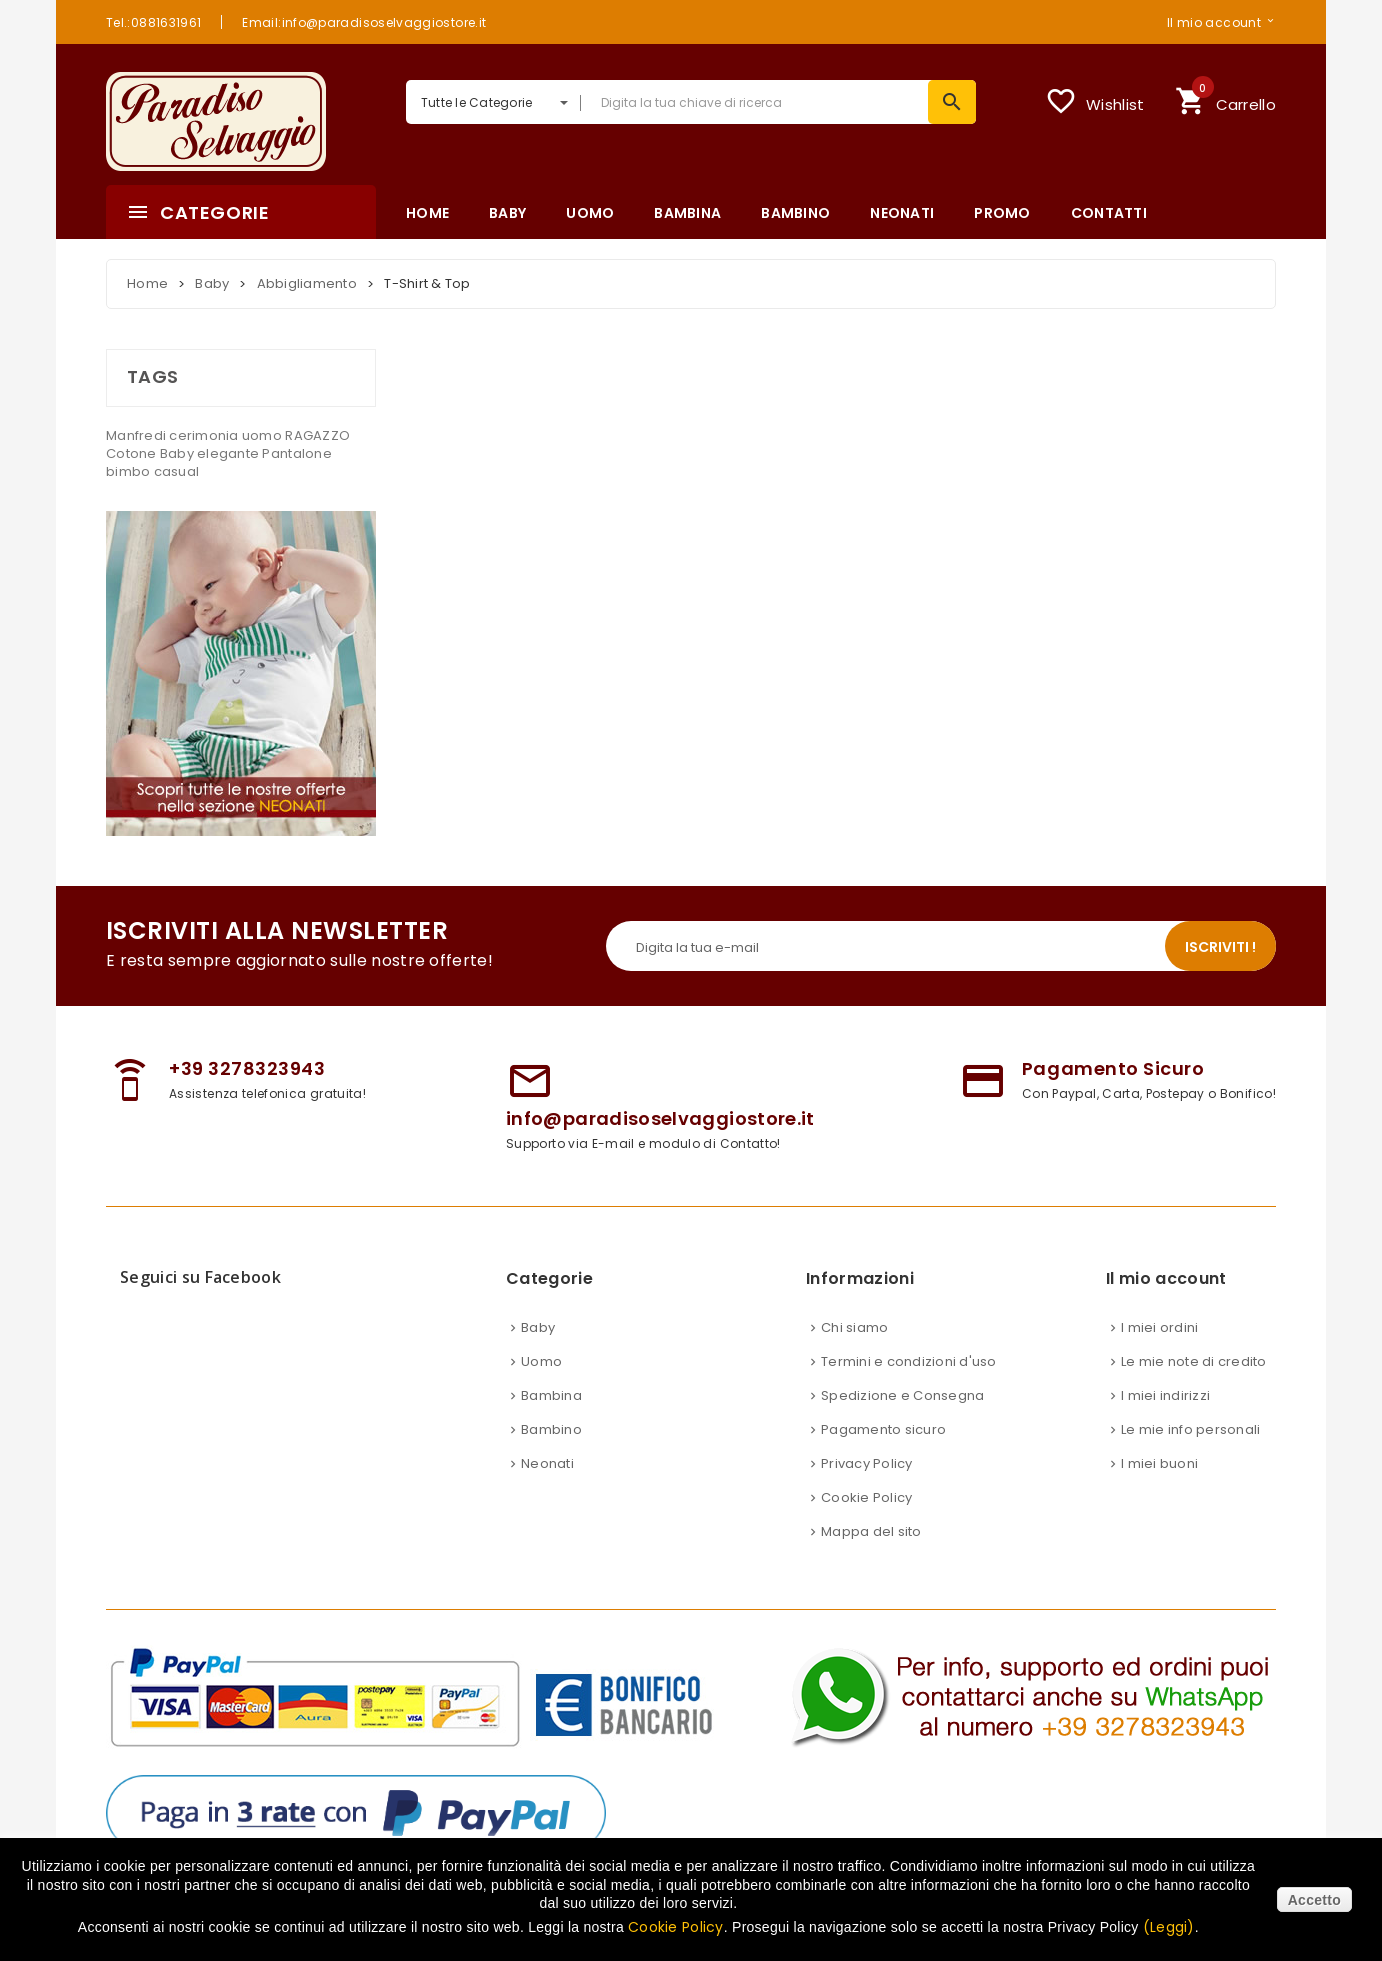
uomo (263, 435)
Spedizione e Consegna (902, 1395)
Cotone (133, 453)
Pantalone (296, 453)
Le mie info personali (1190, 1429)
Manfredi (137, 435)
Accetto (1314, 1900)
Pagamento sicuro (883, 1429)
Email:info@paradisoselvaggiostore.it (364, 22)
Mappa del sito (871, 1531)
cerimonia (205, 435)
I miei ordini (1159, 1327)
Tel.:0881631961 (153, 22)
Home (147, 283)
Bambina (551, 1395)
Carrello (1225, 98)
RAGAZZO (317, 435)
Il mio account (1214, 22)
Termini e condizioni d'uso (909, 1361)
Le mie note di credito (1194, 1361)
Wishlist (1094, 101)
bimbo (130, 471)
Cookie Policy (866, 1497)
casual (177, 471)
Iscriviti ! (1220, 947)
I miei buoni (1159, 1463)
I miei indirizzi (1165, 1395)
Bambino (551, 1429)
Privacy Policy (867, 1463)
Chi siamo (854, 1327)
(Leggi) (1169, 1927)
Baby (178, 453)
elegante (229, 453)
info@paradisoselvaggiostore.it (660, 1118)
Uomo (541, 1361)
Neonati (547, 1463)
